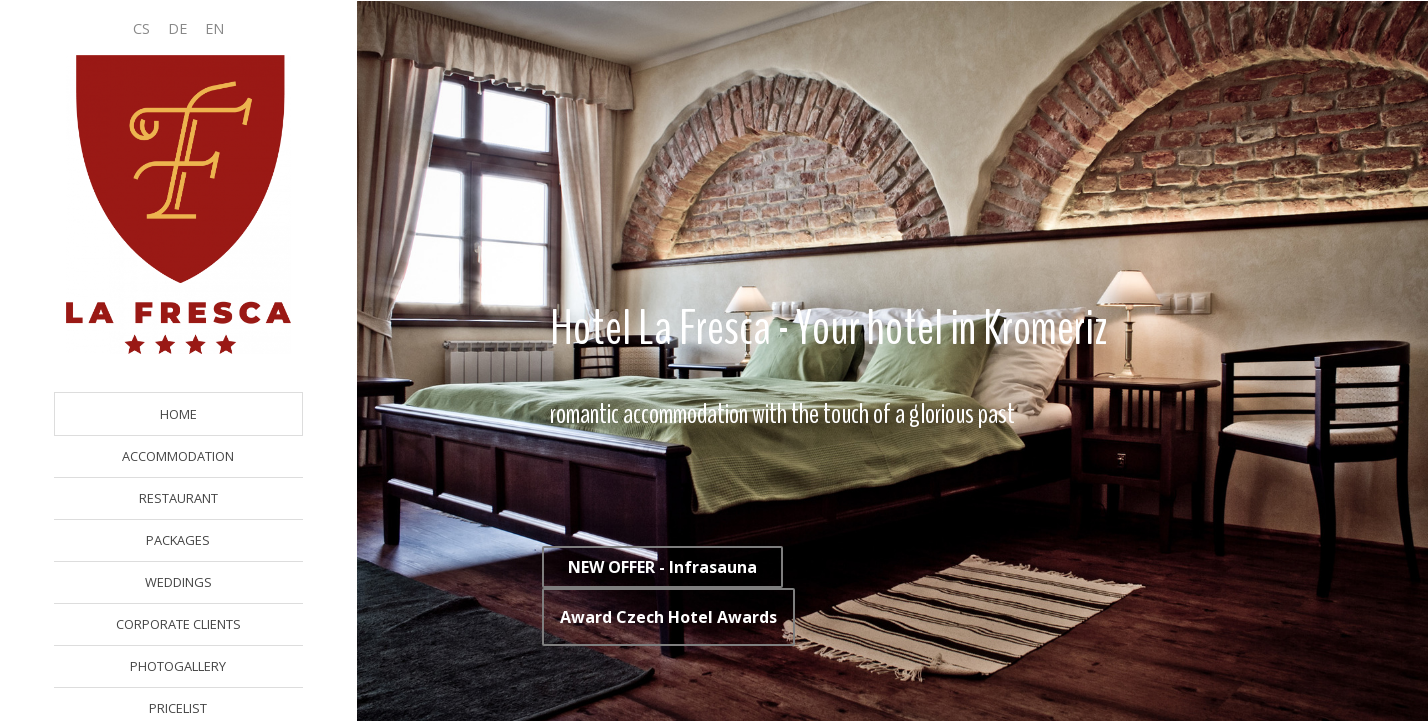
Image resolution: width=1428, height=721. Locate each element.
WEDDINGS (178, 582)
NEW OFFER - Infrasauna (662, 567)
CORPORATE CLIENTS (178, 624)
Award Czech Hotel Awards (668, 617)
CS (141, 28)
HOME (178, 414)
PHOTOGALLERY (178, 666)
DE (177, 28)
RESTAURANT (178, 498)
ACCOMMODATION (178, 456)
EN (214, 28)
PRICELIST (178, 708)
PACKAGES (178, 540)
